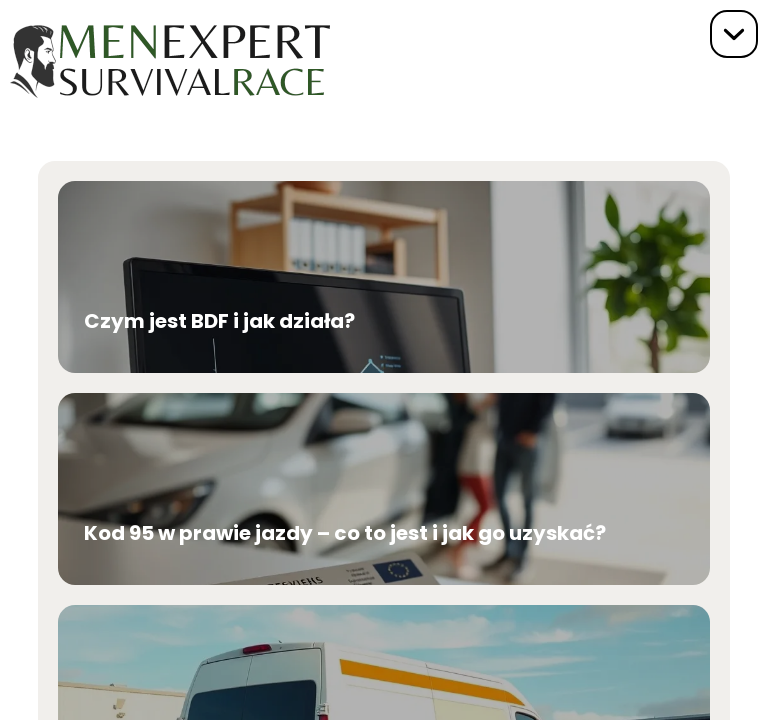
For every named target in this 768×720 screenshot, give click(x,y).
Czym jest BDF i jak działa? (219, 321)
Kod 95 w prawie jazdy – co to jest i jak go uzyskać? (345, 533)
